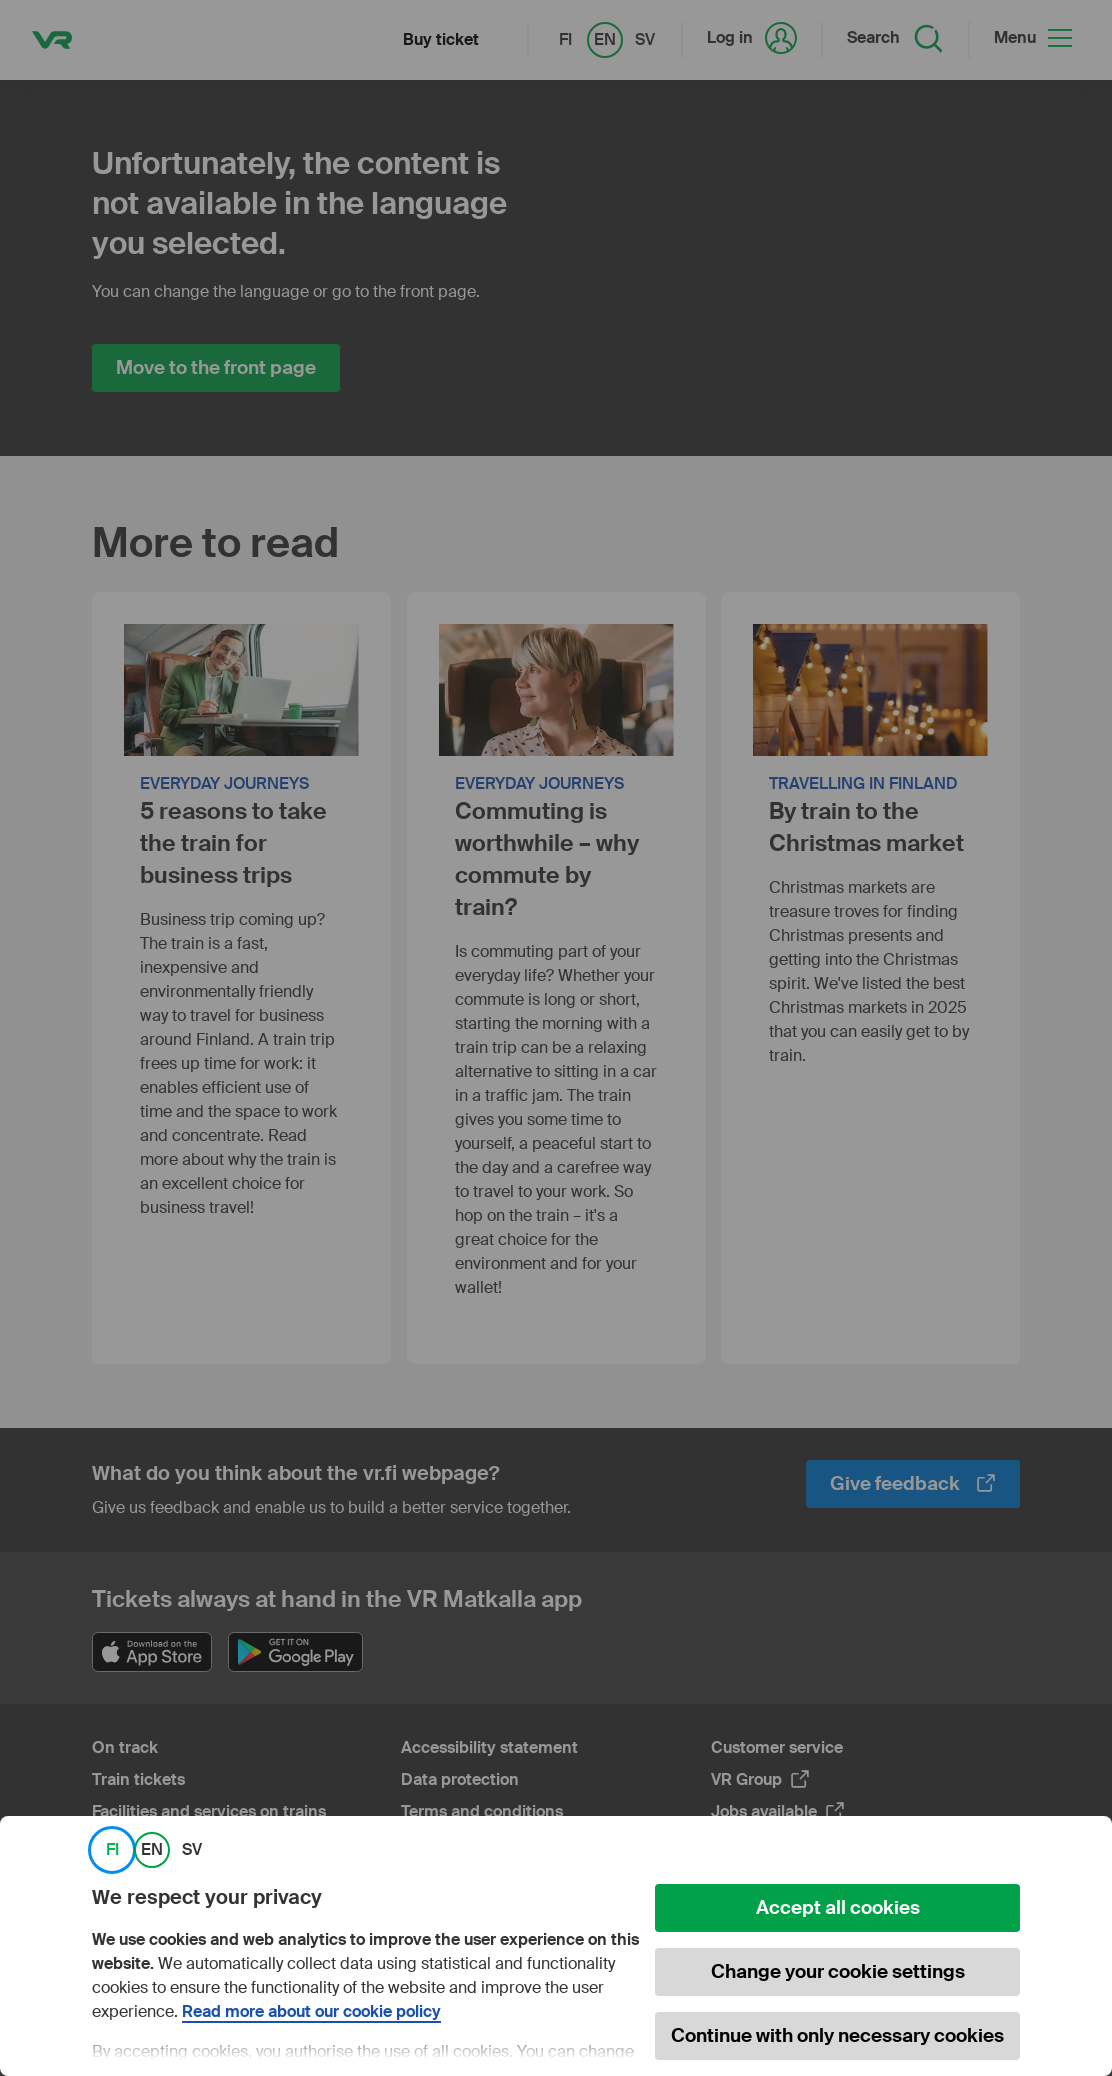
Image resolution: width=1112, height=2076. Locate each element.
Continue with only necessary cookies (837, 2035)
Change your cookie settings (838, 1971)
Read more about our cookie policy (311, 2012)
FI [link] (112, 1850)
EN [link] (152, 1850)
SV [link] (192, 1850)
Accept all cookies (838, 1907)
